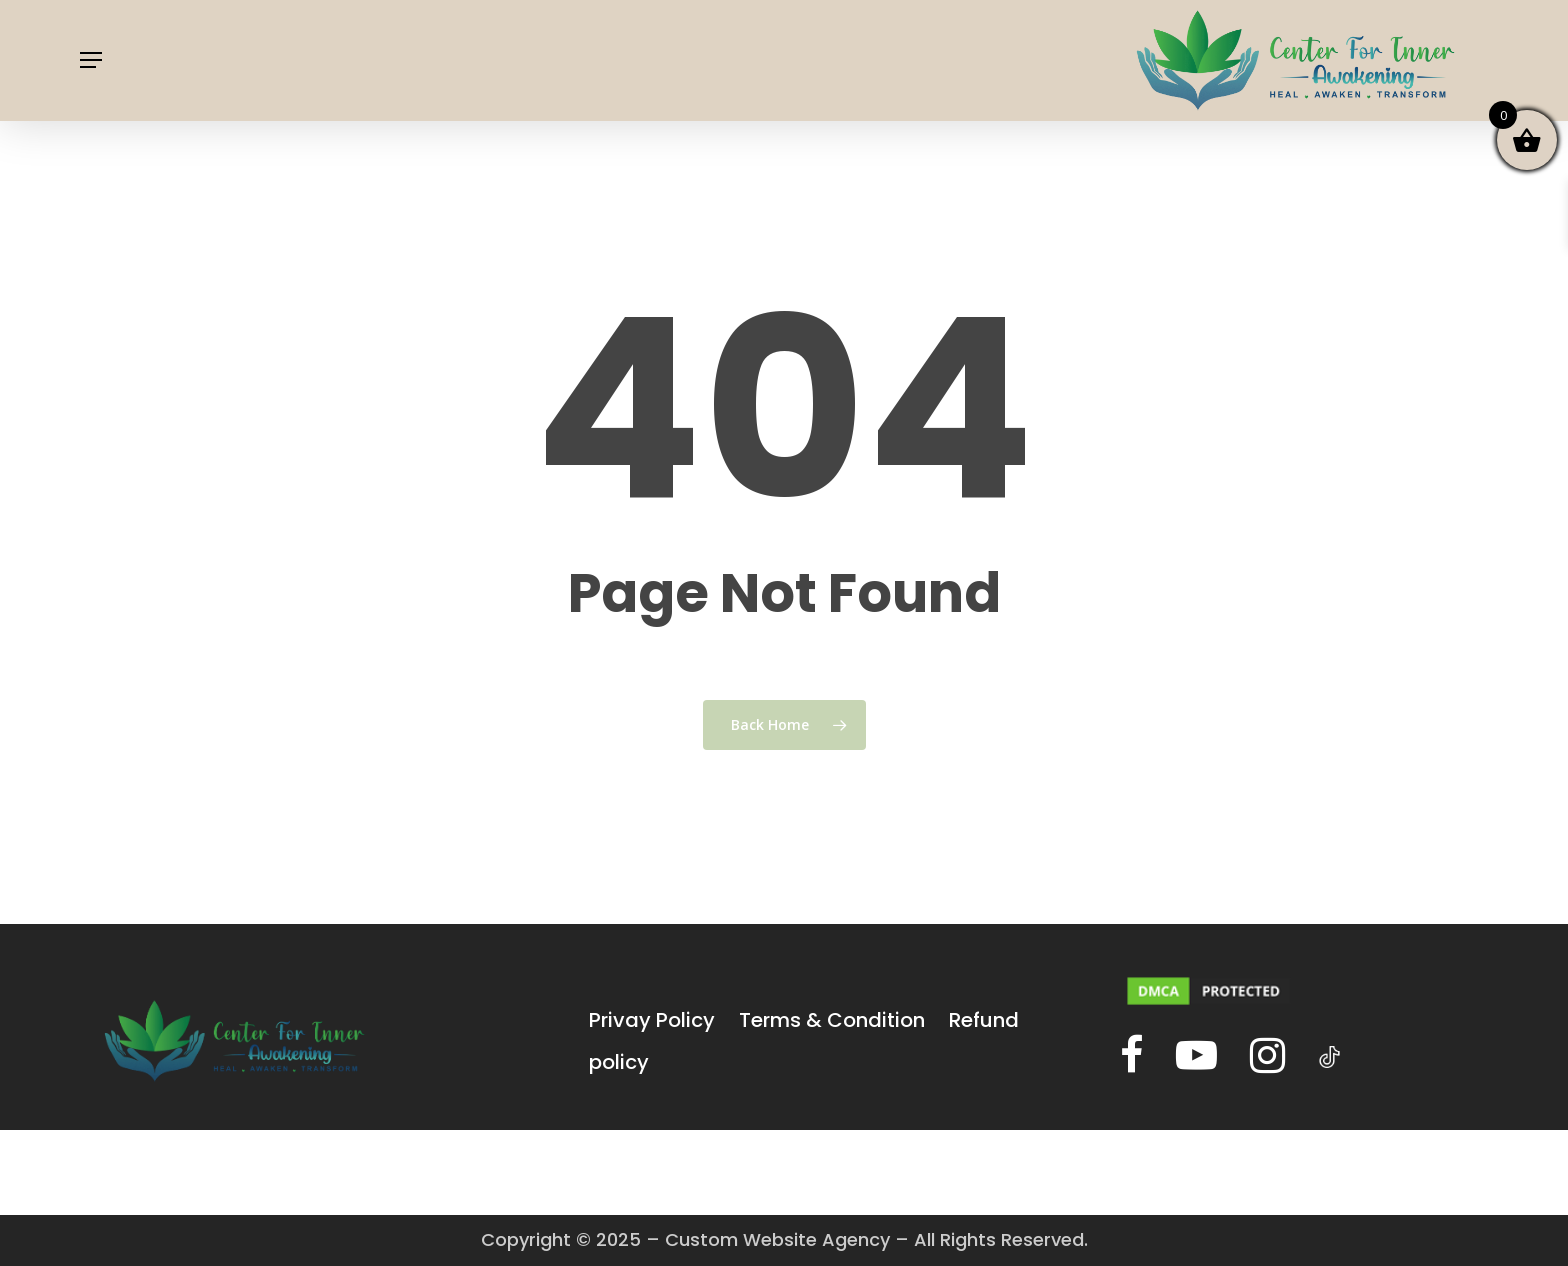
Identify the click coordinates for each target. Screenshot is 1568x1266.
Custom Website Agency (777, 1239)
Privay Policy (652, 1020)
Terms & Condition (832, 1020)
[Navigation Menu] (91, 60)
